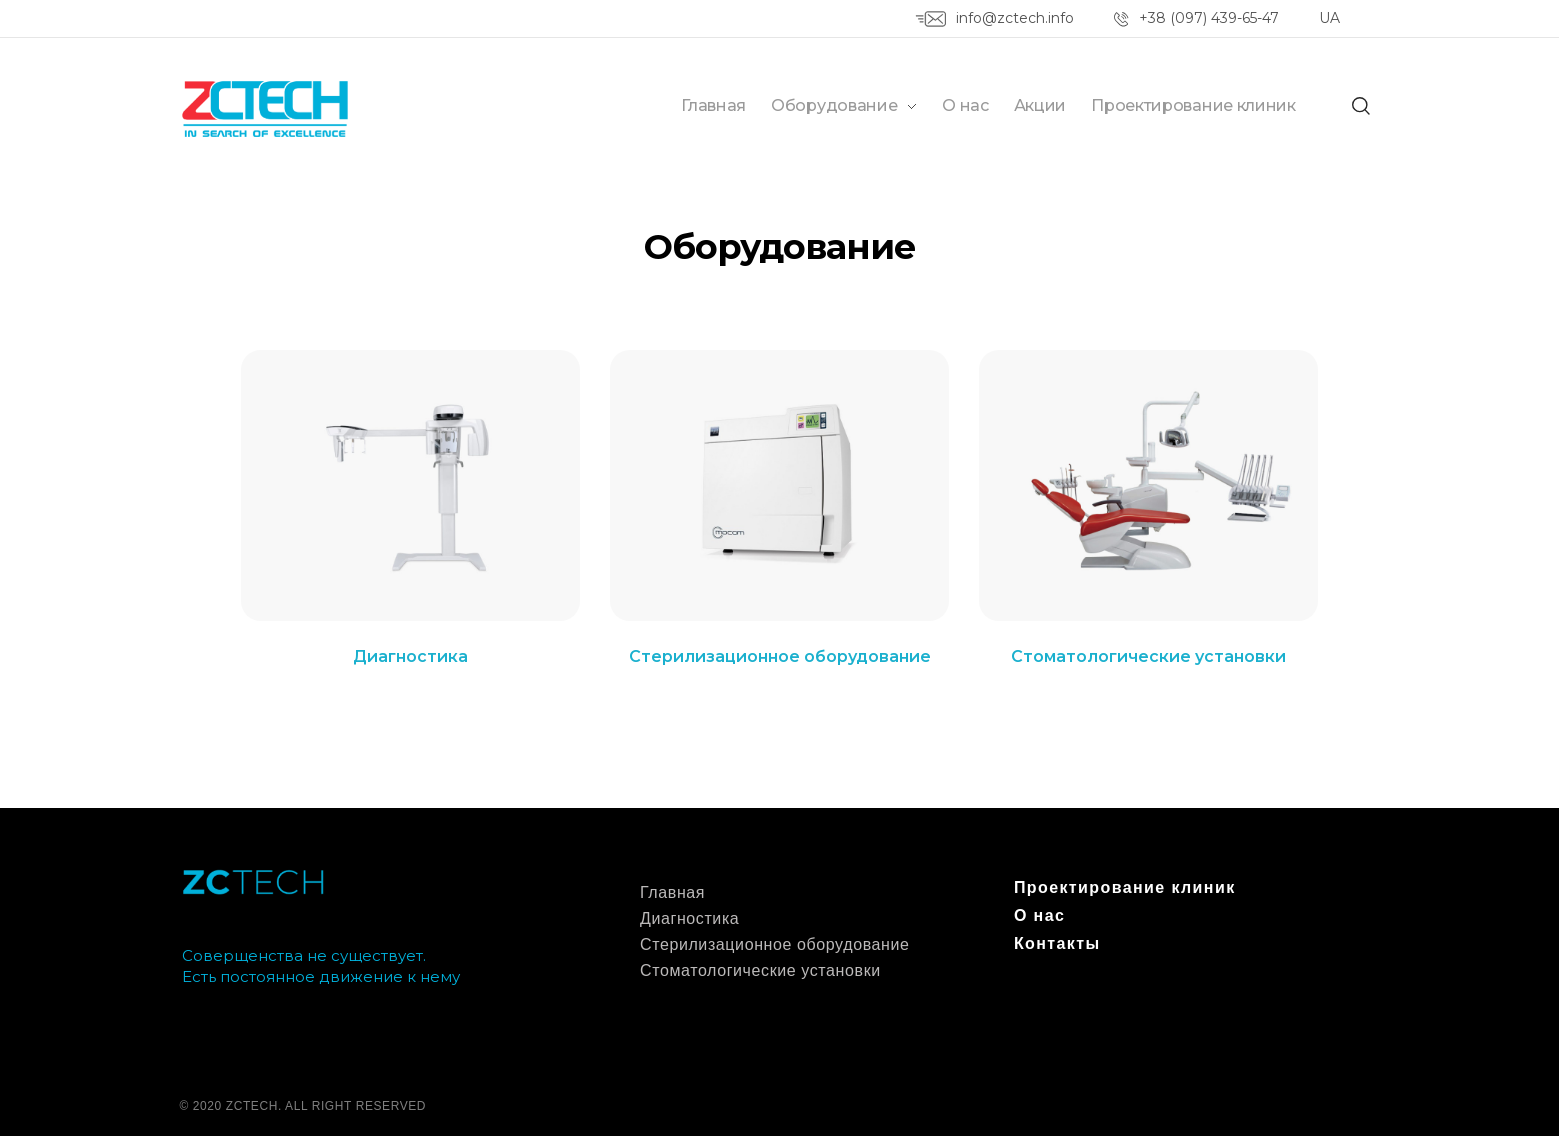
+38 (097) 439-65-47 (1209, 18)
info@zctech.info (1015, 18)
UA (1329, 18)
